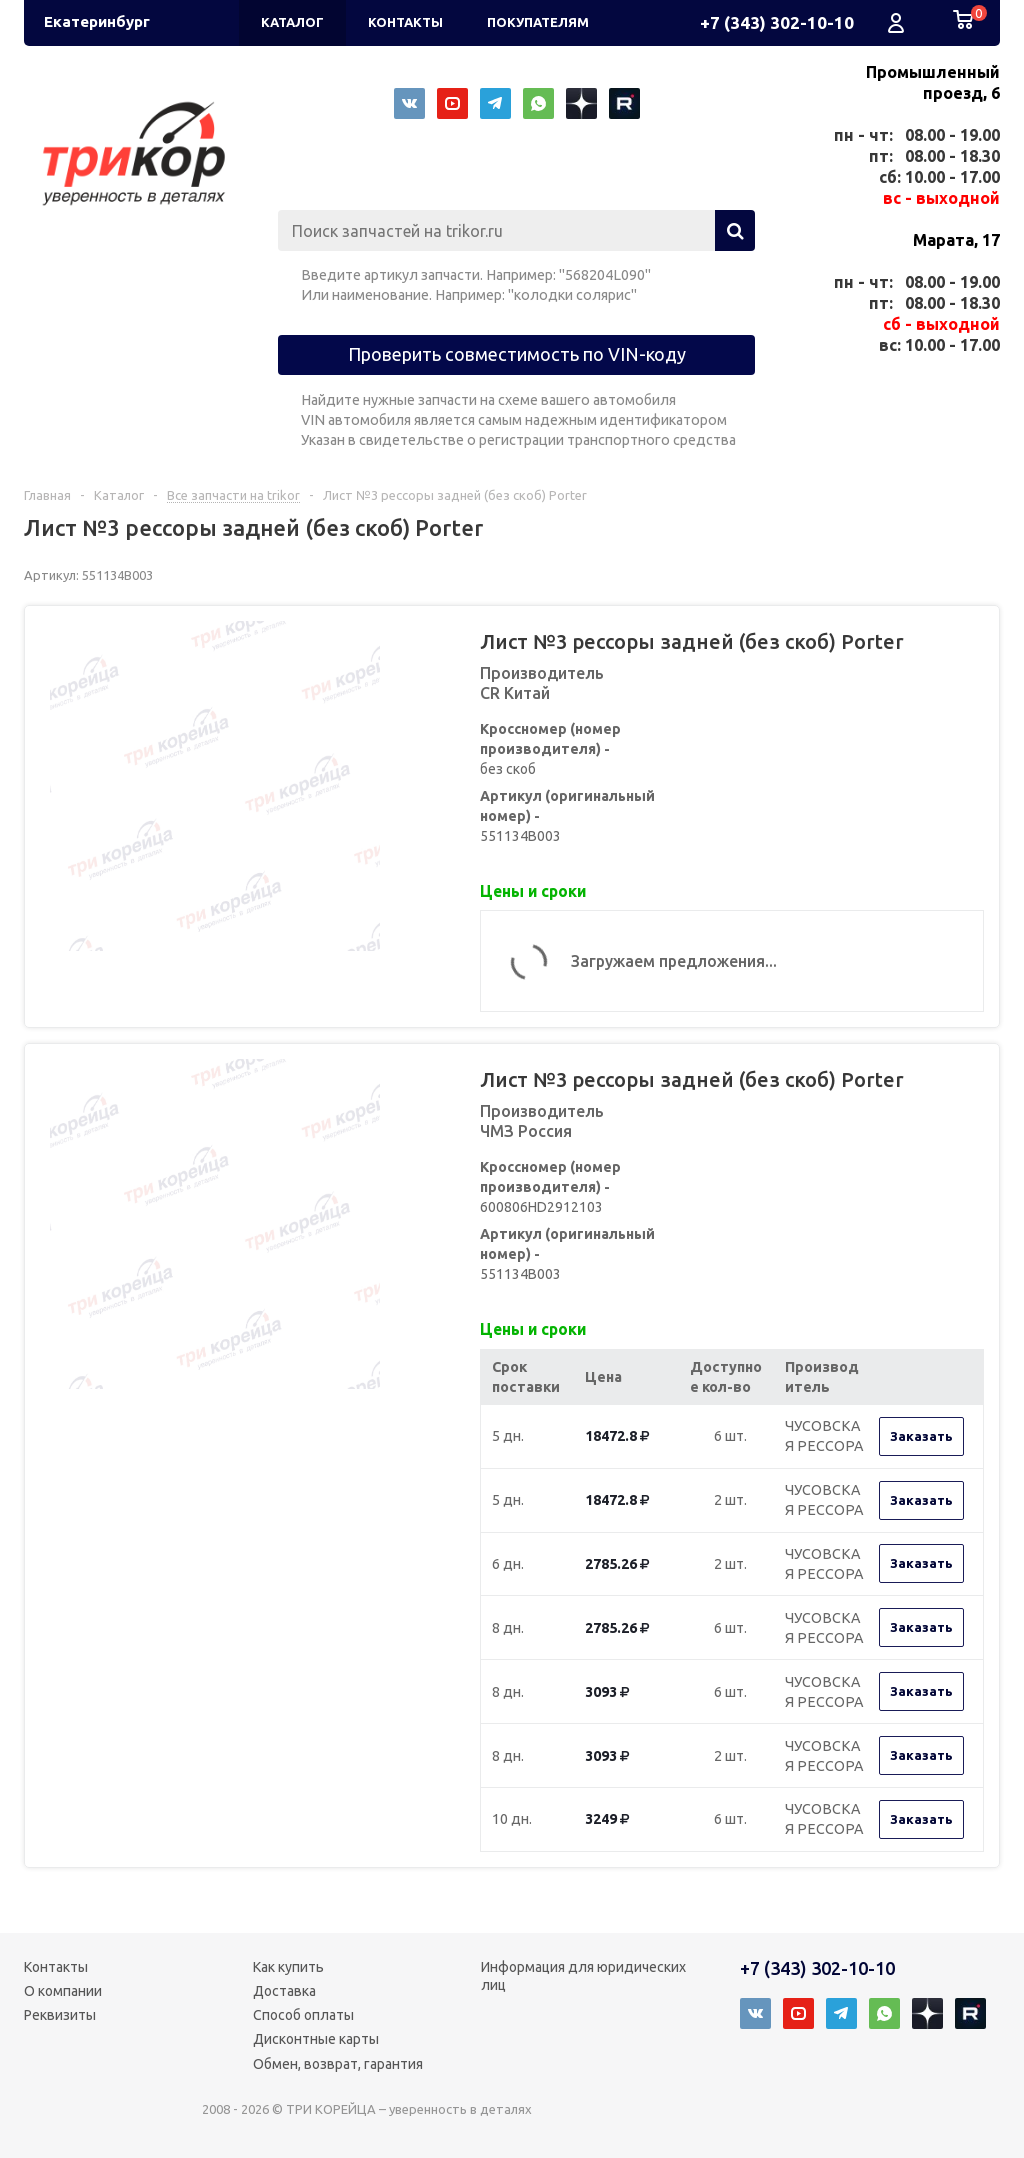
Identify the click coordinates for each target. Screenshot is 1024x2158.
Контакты (56, 1967)
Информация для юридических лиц (583, 1976)
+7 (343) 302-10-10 (777, 22)
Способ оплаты (303, 2015)
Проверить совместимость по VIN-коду (517, 354)
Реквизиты (60, 2015)
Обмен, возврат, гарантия (338, 2064)
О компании (63, 1991)
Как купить (288, 1967)
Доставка (284, 1991)
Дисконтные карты (316, 2039)
